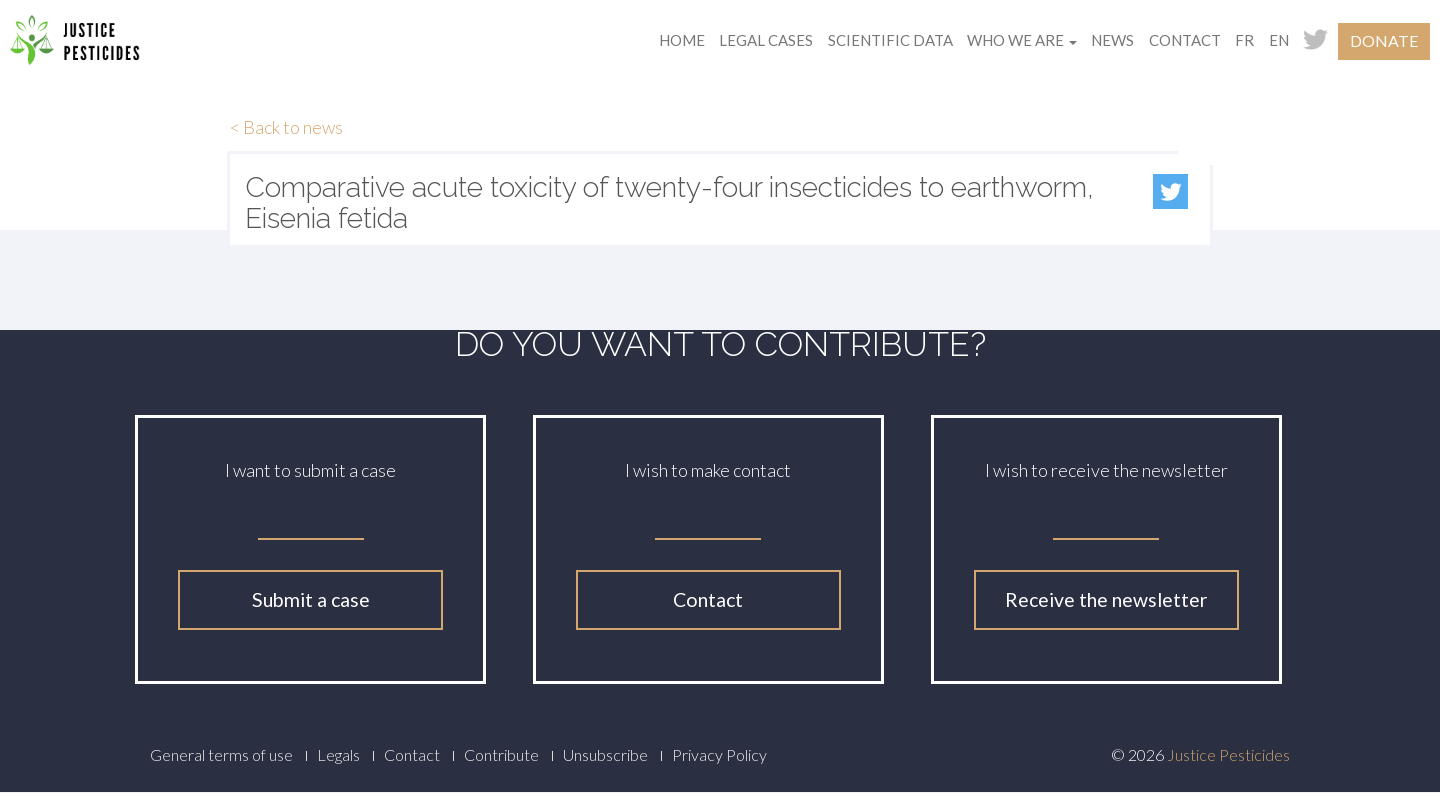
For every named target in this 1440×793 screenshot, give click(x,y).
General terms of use (221, 754)
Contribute (501, 754)
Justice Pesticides (1228, 754)
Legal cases (766, 40)
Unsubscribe (605, 754)
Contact (1185, 40)
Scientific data (890, 40)
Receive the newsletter (1106, 600)
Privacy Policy (719, 754)
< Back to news (286, 127)
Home (682, 40)
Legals (338, 754)
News (1112, 40)
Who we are (1022, 40)
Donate (1384, 40)
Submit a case (311, 600)
